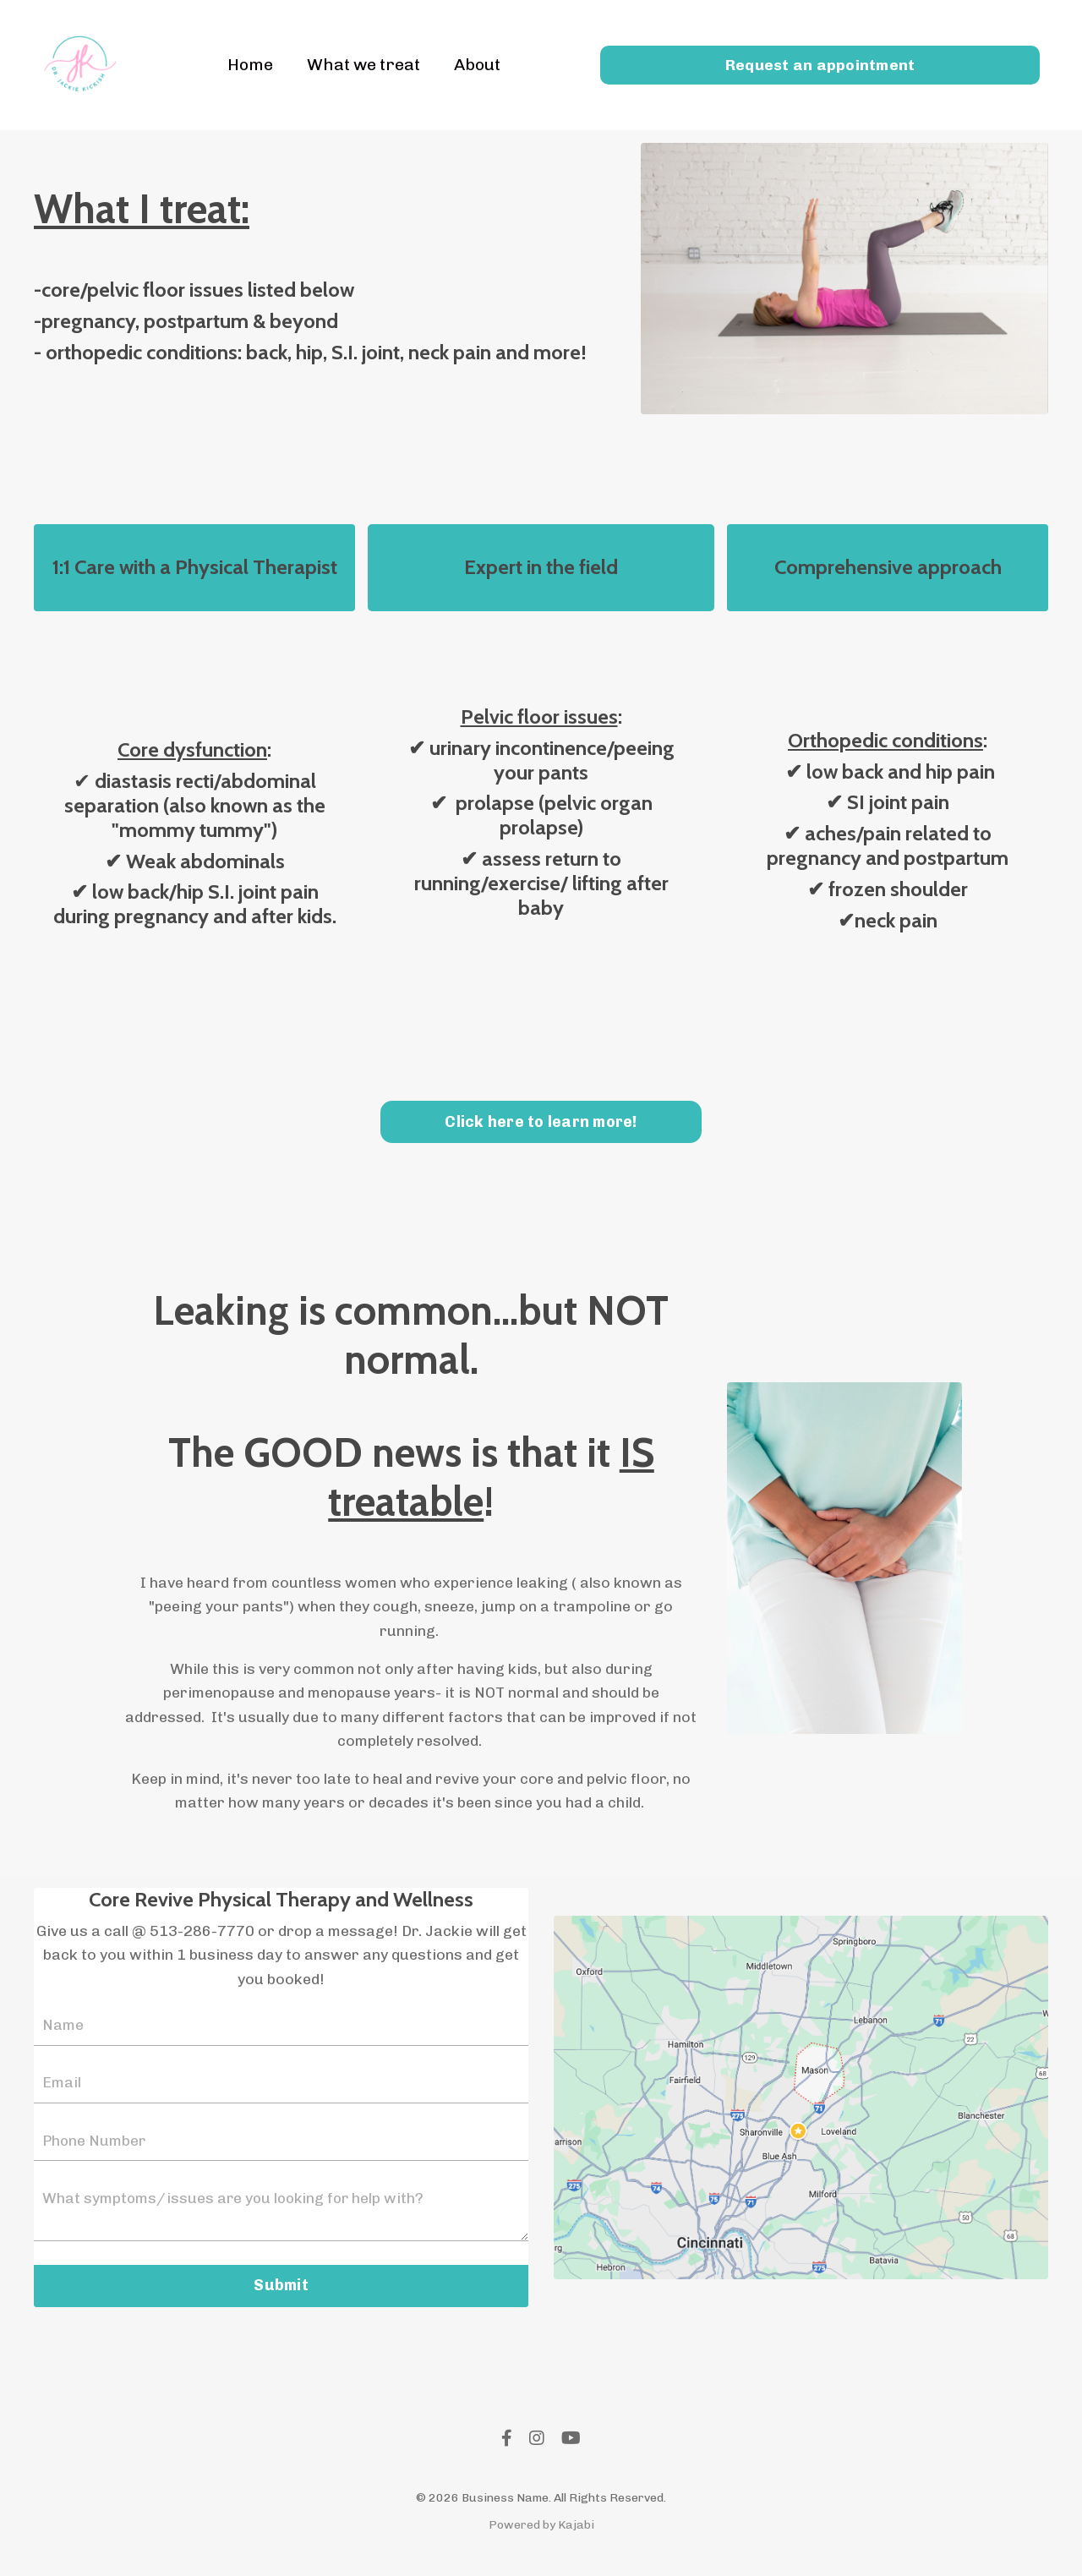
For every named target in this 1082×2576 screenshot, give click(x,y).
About (479, 65)
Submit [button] (281, 2292)
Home (247, 65)
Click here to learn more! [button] (541, 1123)
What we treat (362, 65)
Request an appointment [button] (819, 64)
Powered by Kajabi (541, 2532)
